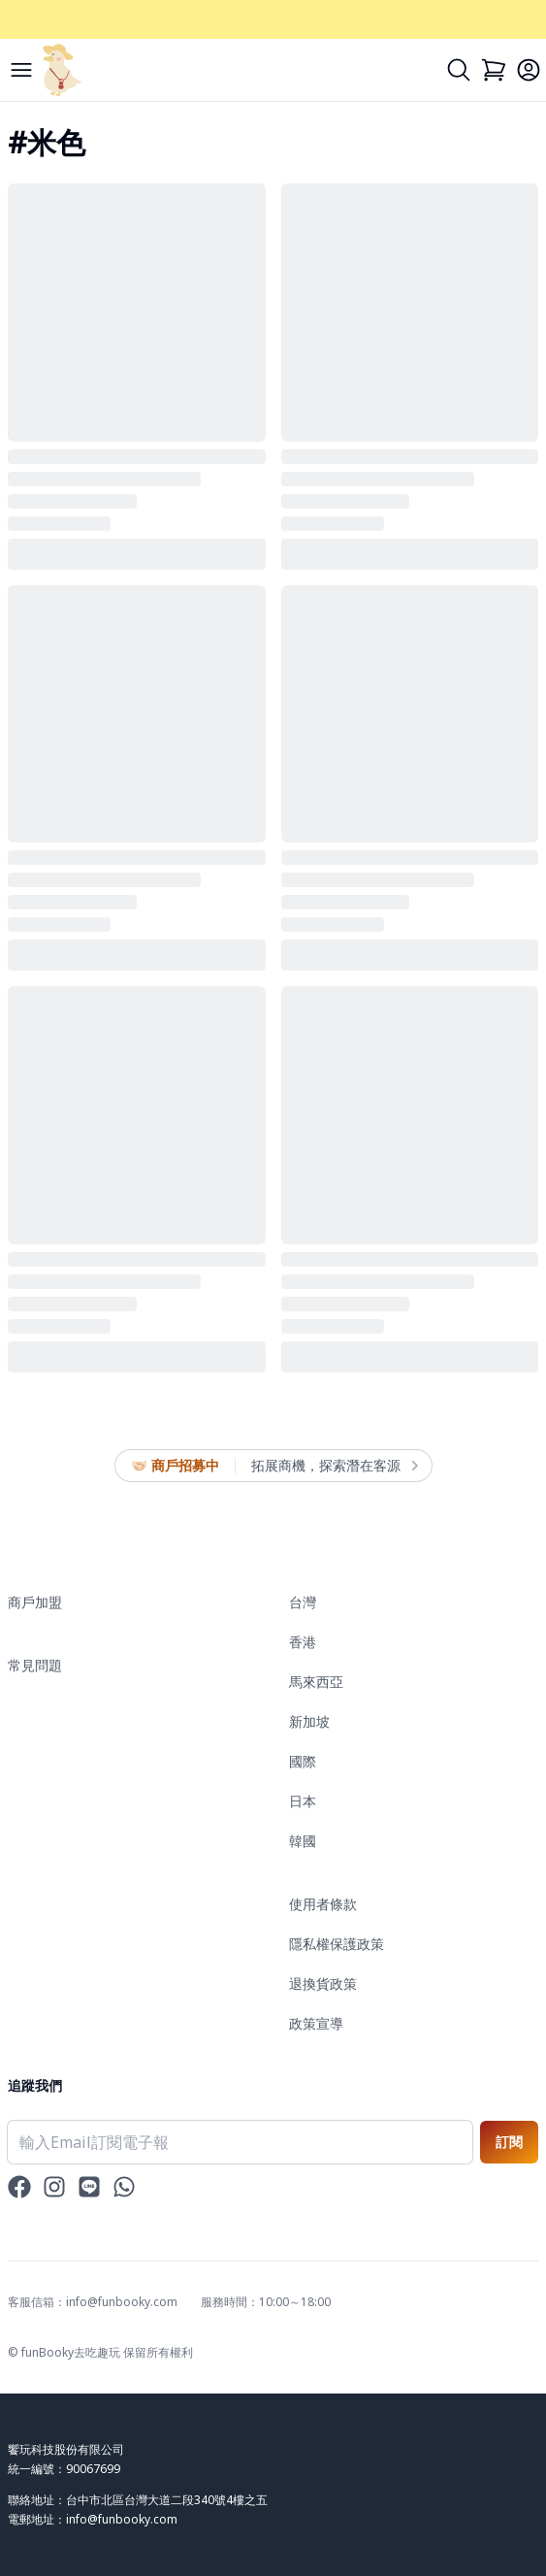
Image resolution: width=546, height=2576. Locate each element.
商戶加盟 (35, 1602)
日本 (302, 1801)
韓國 (302, 1841)
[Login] (528, 69)
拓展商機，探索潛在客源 (333, 1465)
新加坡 (309, 1721)
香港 (302, 1642)
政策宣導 (316, 2023)
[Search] (458, 69)
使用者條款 (323, 1904)
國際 (302, 1761)
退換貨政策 (323, 1983)
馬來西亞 (316, 1681)
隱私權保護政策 (336, 1943)
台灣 (302, 1602)
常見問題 (35, 1665)
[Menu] (21, 69)
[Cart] (493, 69)
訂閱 (509, 2141)
